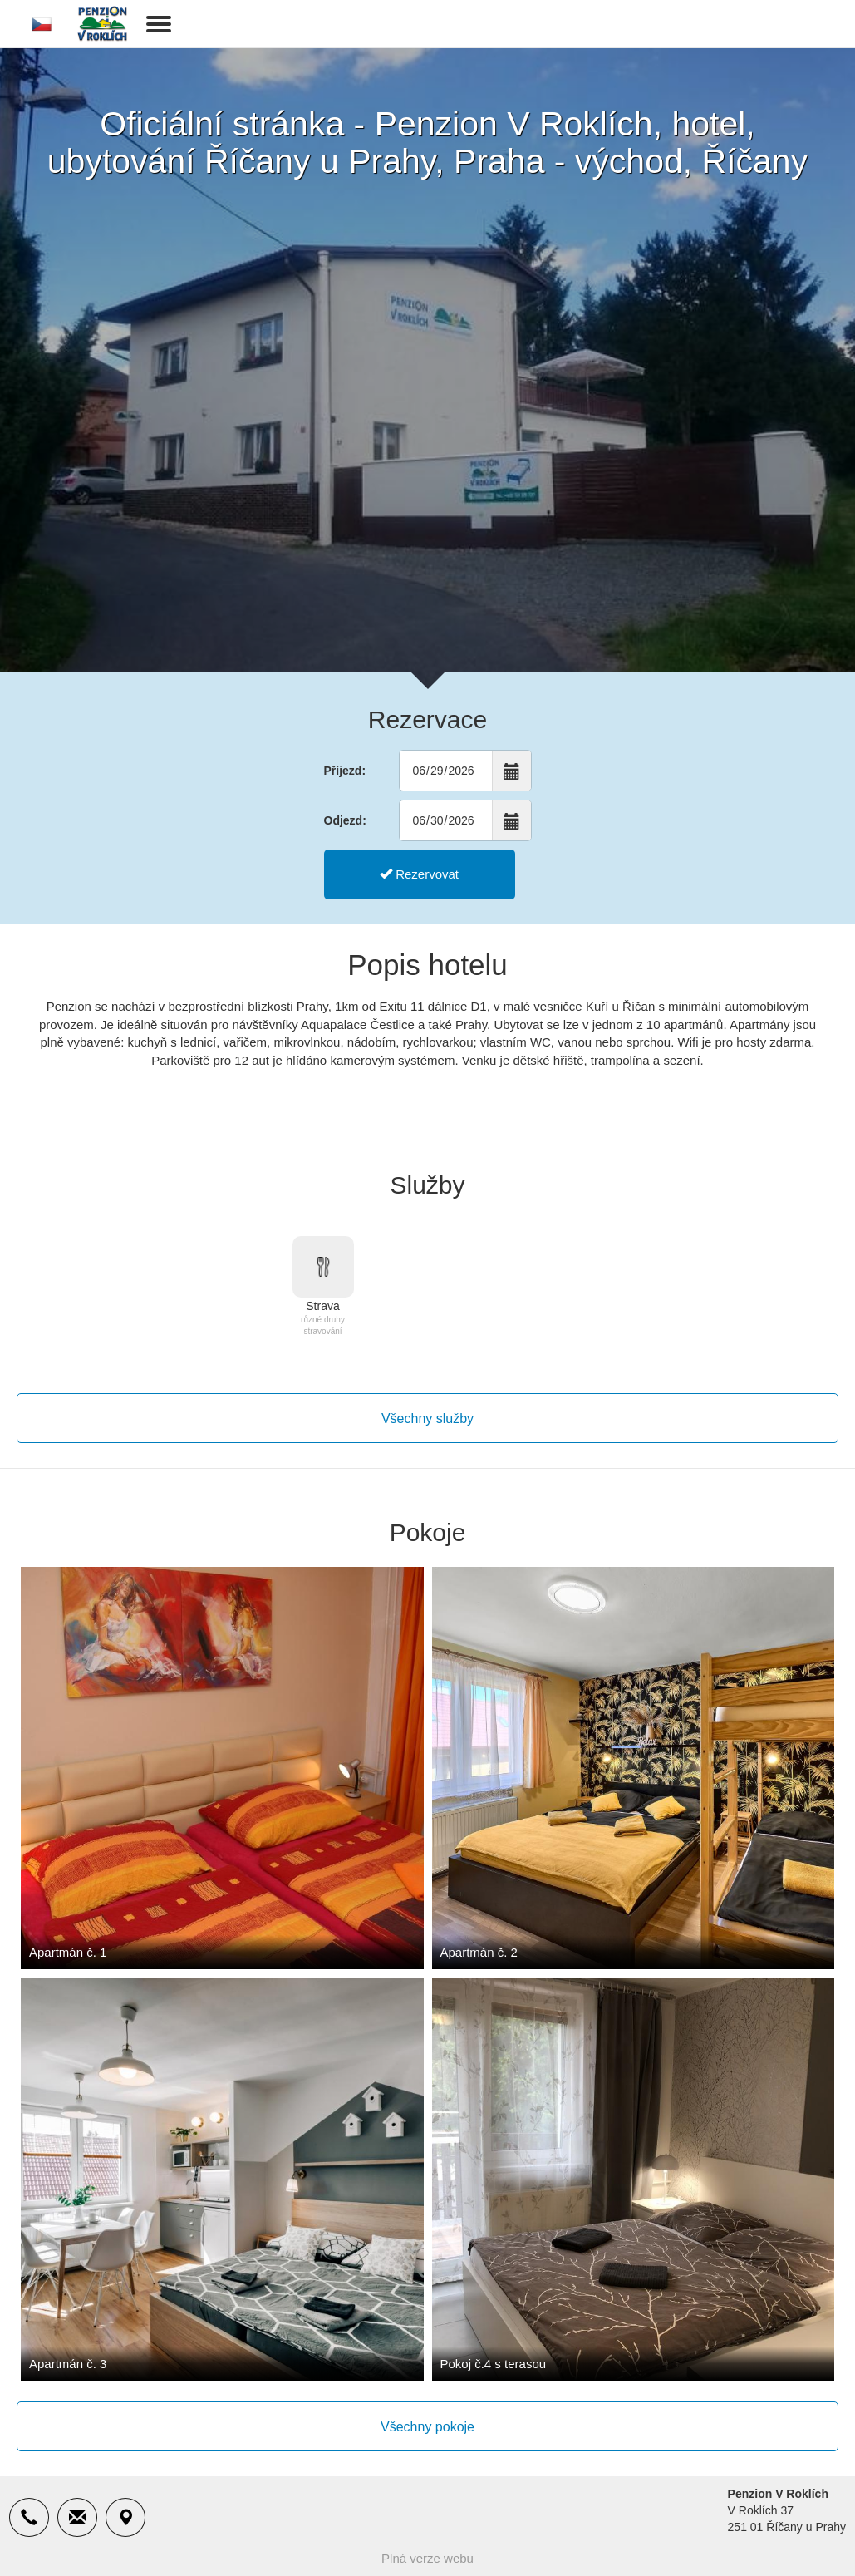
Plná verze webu (427, 2558)
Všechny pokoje (427, 2427)
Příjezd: (345, 770)
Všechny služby (427, 1418)
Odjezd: (345, 820)
